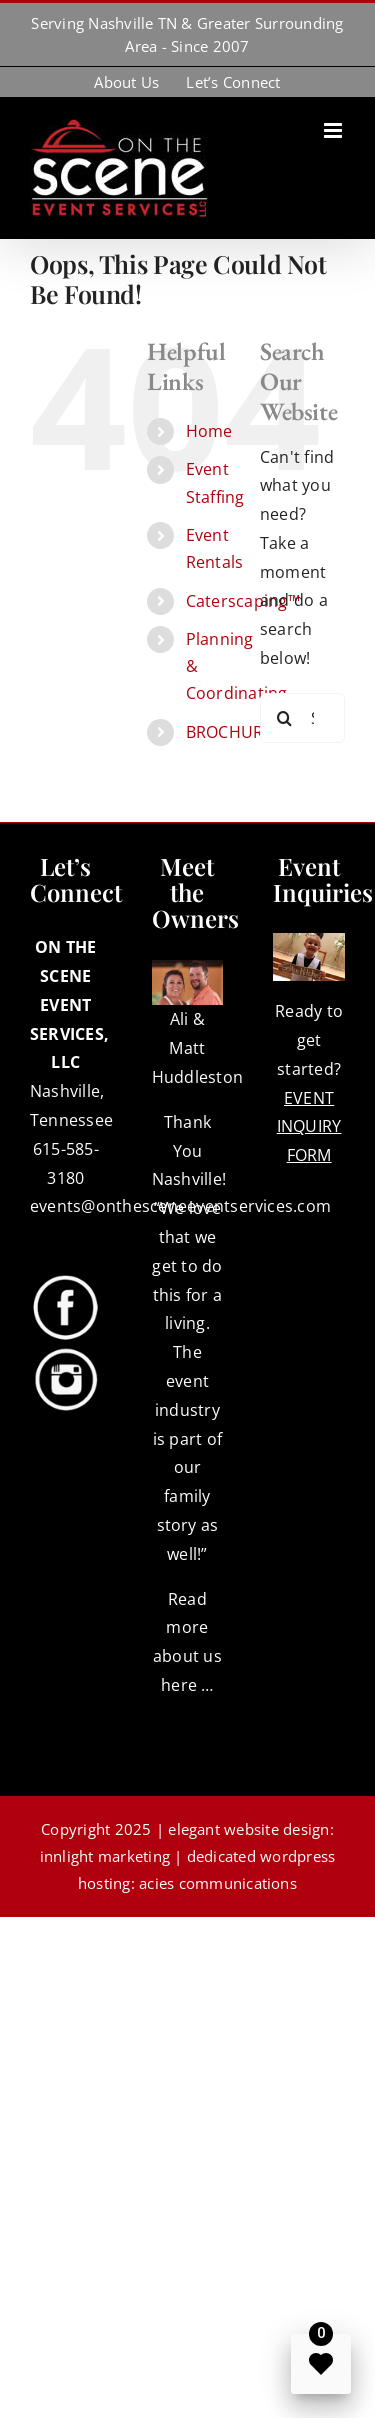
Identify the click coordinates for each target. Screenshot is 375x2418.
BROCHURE (229, 732)
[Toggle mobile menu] (334, 130)
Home (209, 431)
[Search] (285, 718)
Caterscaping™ (243, 601)
